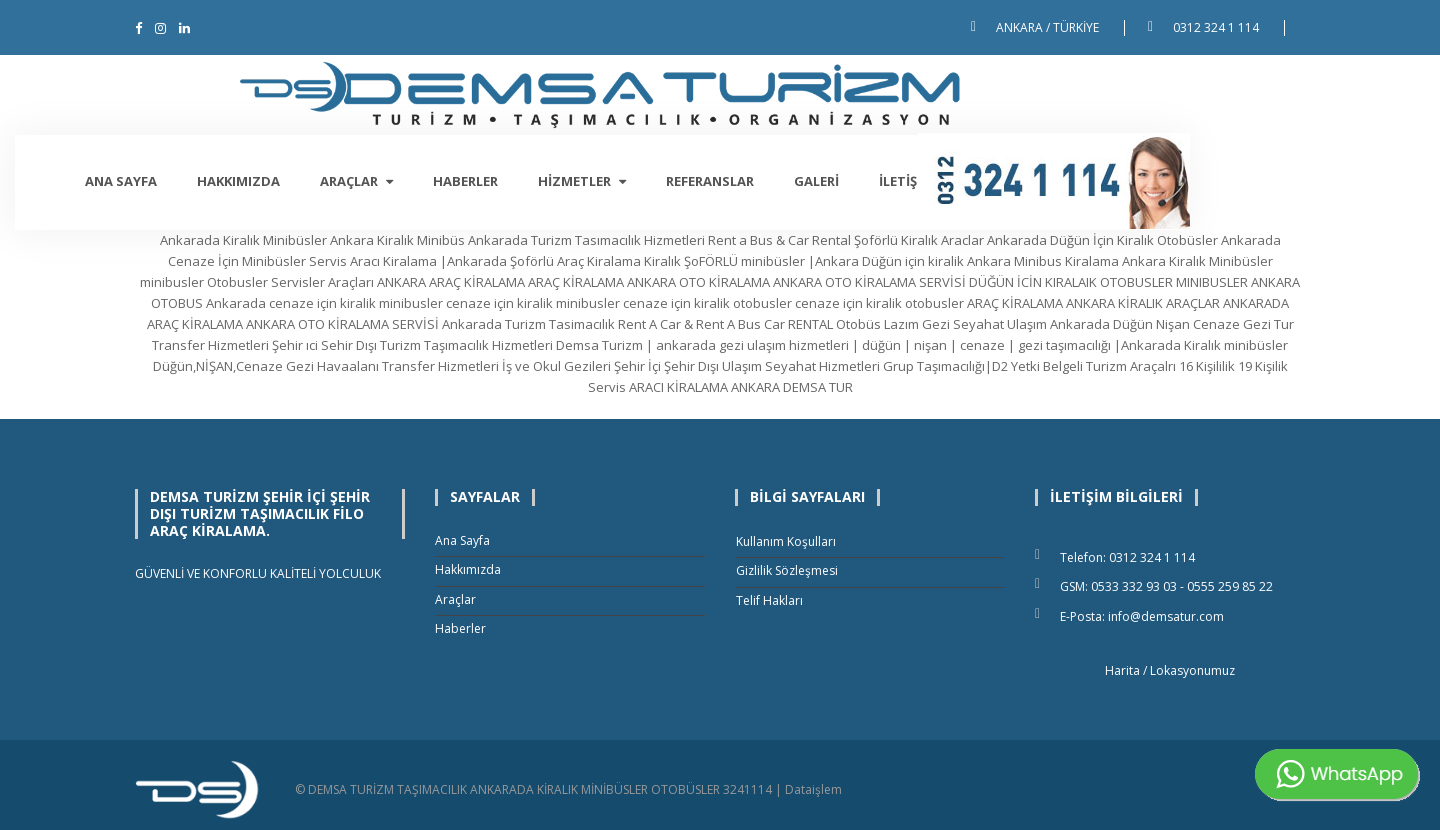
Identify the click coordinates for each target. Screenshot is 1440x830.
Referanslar (830, 181)
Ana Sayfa (241, 181)
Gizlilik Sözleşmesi (787, 570)
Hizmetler (702, 181)
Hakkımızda (358, 181)
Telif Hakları (769, 600)
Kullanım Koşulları (786, 541)
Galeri (936, 181)
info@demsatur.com (1166, 616)
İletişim (1026, 181)
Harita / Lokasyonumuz (1170, 670)
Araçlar (476, 181)
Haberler (585, 181)
